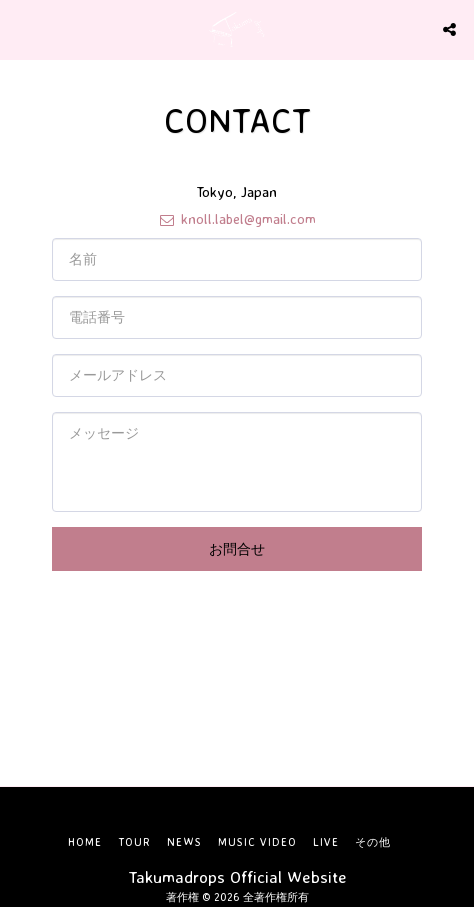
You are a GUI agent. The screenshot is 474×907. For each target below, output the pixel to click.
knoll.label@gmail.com (237, 218)
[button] (22, 28)
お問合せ (237, 548)
